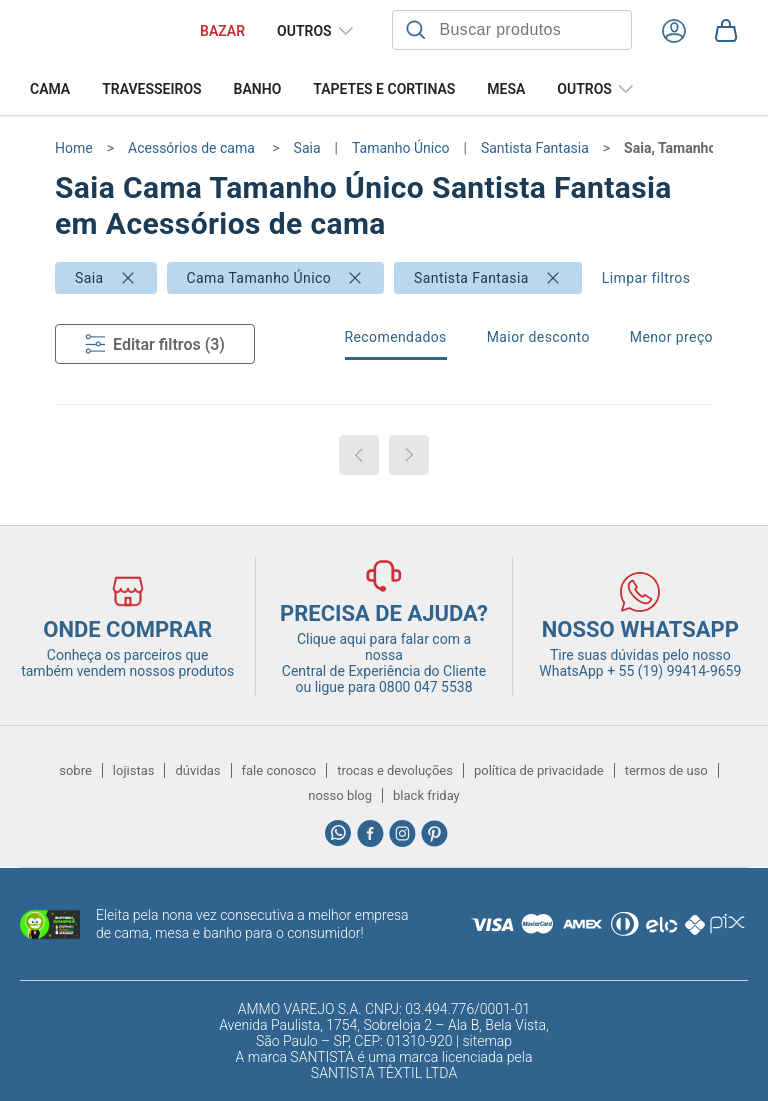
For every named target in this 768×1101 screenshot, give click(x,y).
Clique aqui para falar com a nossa (384, 655)
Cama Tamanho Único (259, 278)
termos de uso (666, 770)
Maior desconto (538, 337)
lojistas (134, 770)
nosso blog (340, 795)
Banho (258, 89)
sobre (75, 770)
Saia (89, 278)
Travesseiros (151, 89)
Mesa (506, 89)
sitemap (487, 1041)
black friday (426, 795)
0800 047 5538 (426, 687)
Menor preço (671, 337)
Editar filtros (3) (155, 344)
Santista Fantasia (471, 278)
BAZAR (222, 31)
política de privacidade (539, 770)
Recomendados (396, 337)
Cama (50, 89)
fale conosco (279, 770)
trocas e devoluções (395, 770)
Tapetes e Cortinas (384, 89)
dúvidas (197, 770)
